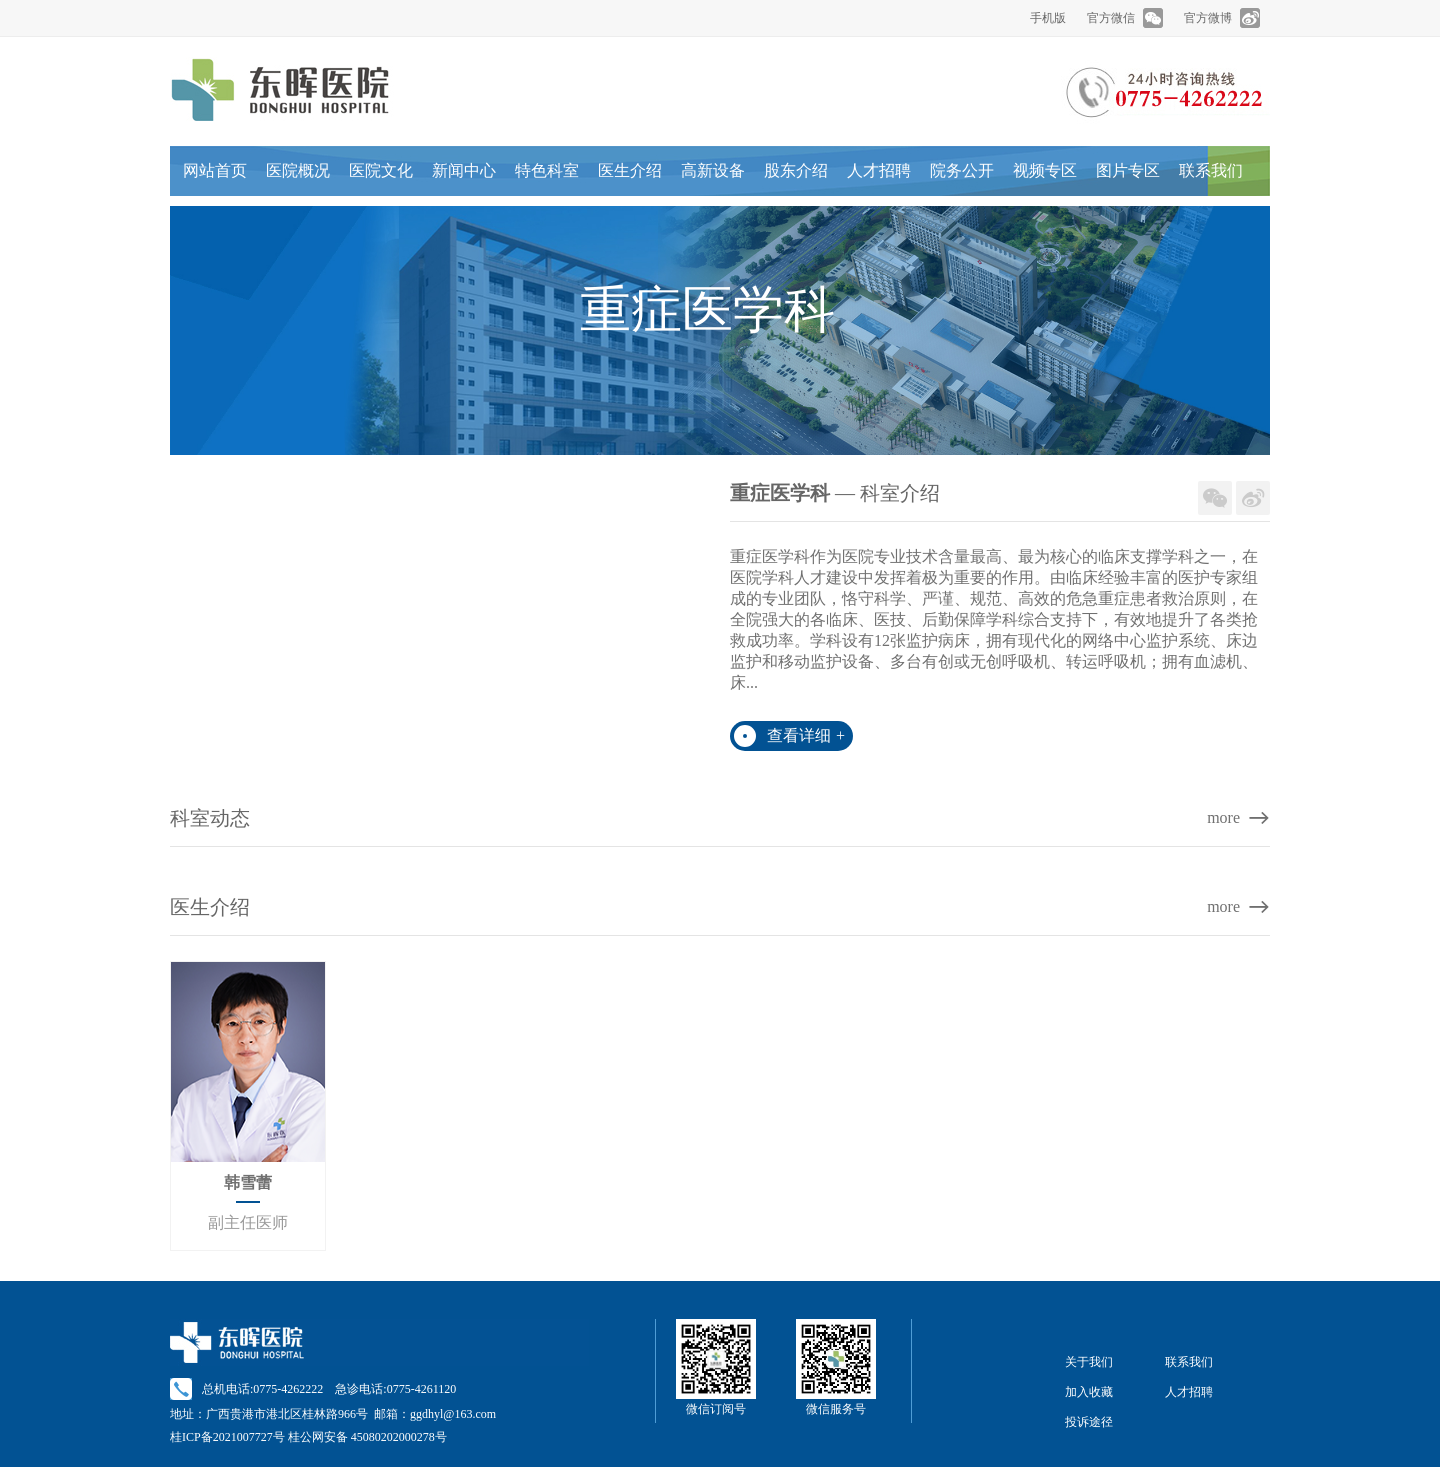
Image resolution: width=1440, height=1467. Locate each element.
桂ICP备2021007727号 (227, 1437)
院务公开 (962, 170)
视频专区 (1045, 170)
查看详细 (806, 735)
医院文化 (381, 170)
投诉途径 (1089, 1422)
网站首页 (215, 170)
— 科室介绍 (835, 493)
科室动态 (210, 818)
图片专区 (1128, 170)
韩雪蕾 (248, 1182)
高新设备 (713, 170)
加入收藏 (1089, 1392)
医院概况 (298, 170)
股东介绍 (796, 170)
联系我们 (1211, 170)
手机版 (1048, 18)
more (1223, 817)
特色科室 (547, 170)
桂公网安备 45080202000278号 (367, 1437)
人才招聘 (879, 170)
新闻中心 (464, 170)
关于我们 (1089, 1362)
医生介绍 (630, 170)
